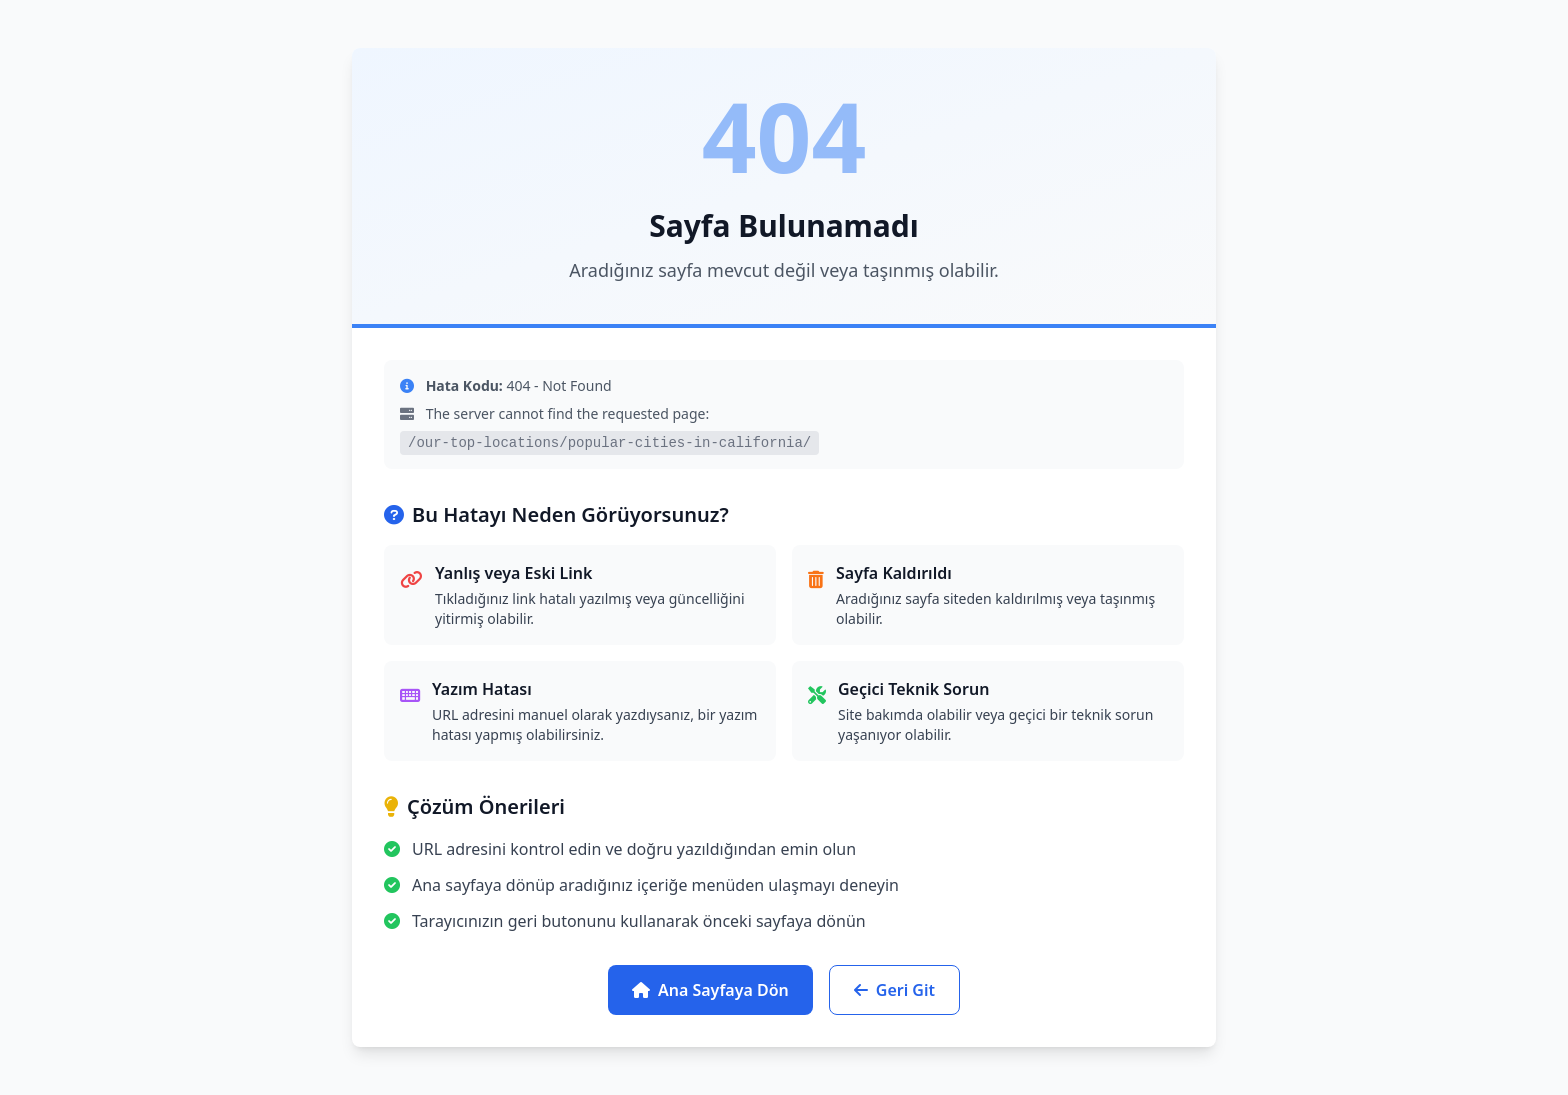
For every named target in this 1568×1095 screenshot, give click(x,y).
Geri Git (894, 990)
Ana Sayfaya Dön (710, 990)
